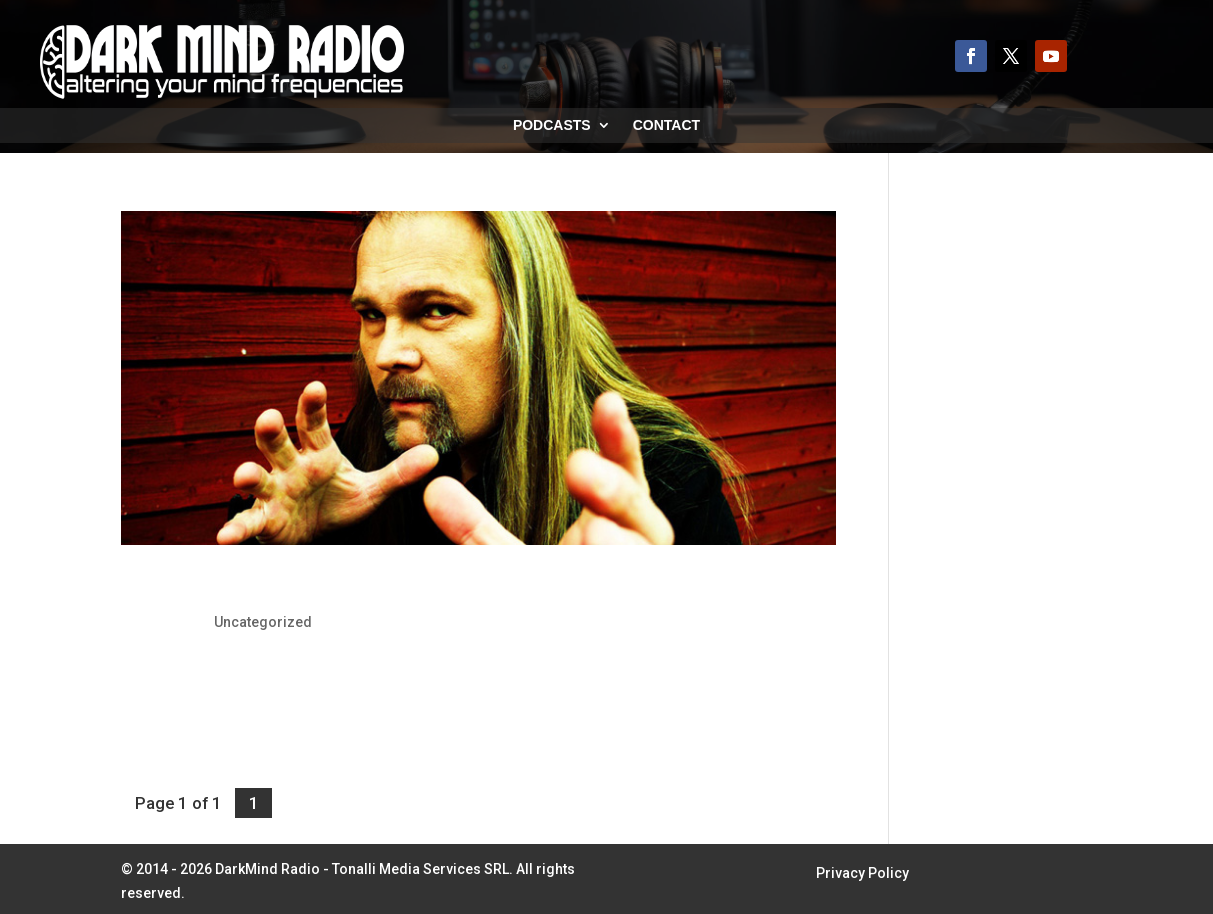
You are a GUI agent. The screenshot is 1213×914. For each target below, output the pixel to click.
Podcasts (552, 125)
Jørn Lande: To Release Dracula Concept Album (352, 587)
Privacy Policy (862, 873)
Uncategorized (263, 622)
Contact (666, 125)
